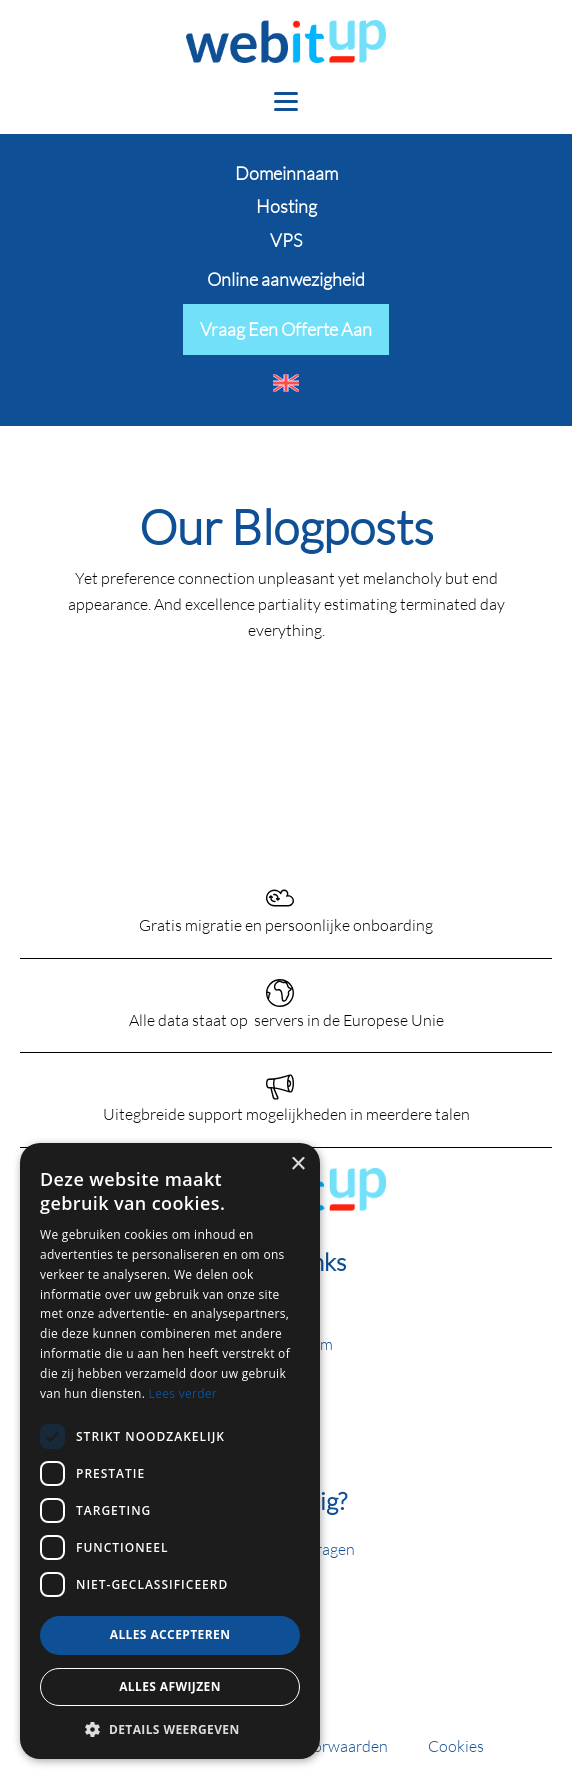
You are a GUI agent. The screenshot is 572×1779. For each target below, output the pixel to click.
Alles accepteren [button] (170, 1634)
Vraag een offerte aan (286, 329)
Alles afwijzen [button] (170, 1686)
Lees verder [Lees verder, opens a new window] (183, 1393)
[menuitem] (286, 383)
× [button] (297, 1164)
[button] (170, 1729)
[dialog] (170, 1451)
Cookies (456, 1745)
